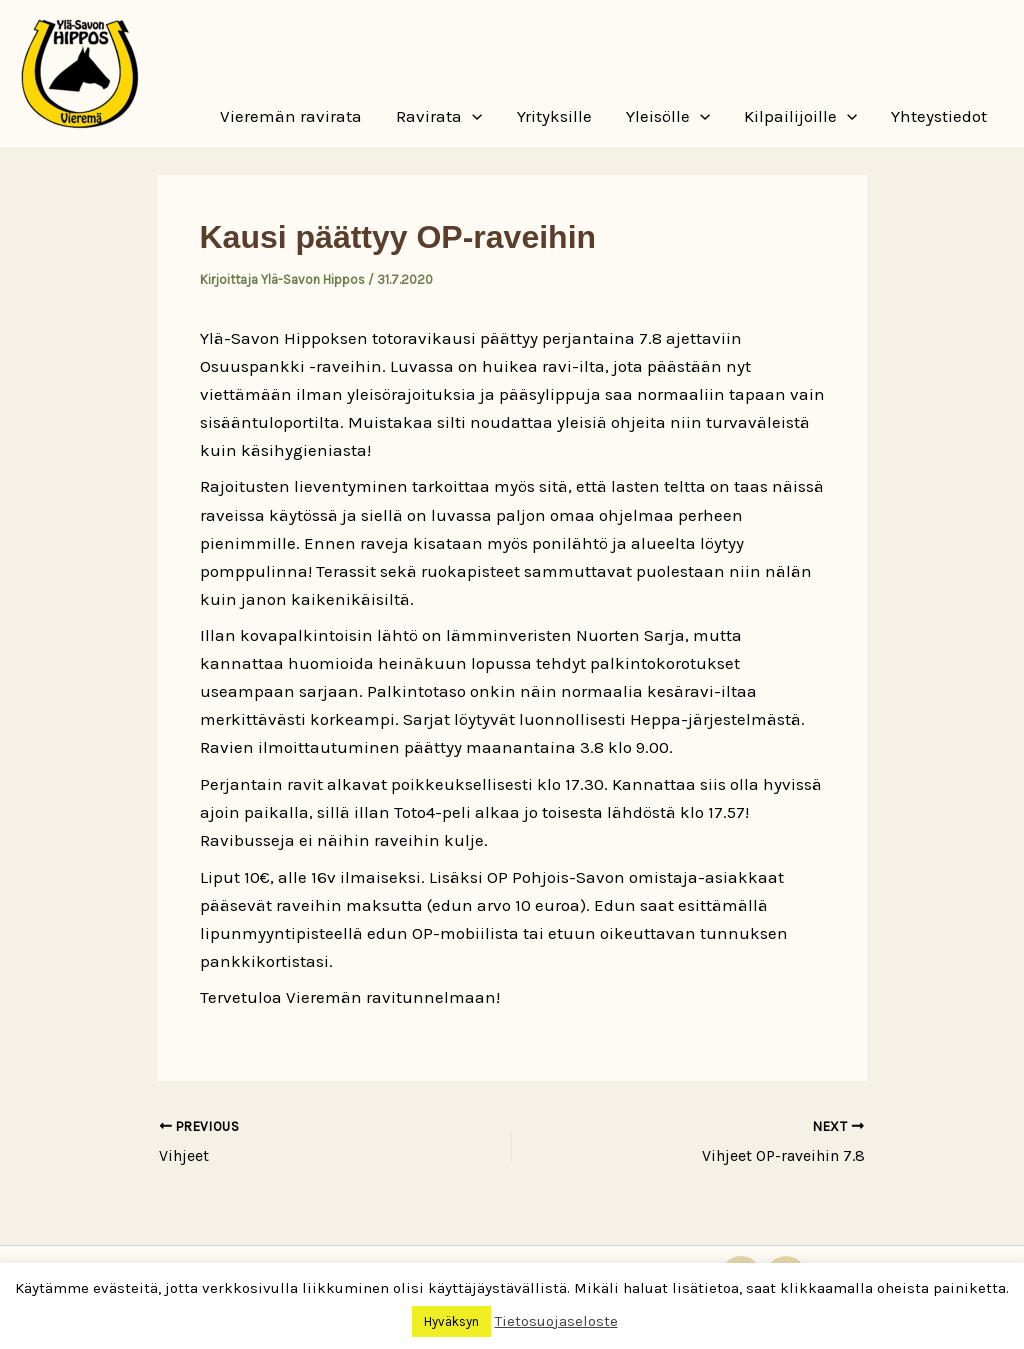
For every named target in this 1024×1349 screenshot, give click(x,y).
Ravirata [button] (439, 116)
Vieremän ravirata (291, 116)
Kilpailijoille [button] (800, 116)
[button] (472, 116)
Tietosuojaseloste (556, 1321)
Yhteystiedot (939, 116)
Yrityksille (554, 116)
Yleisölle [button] (668, 116)
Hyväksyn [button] (451, 1321)
